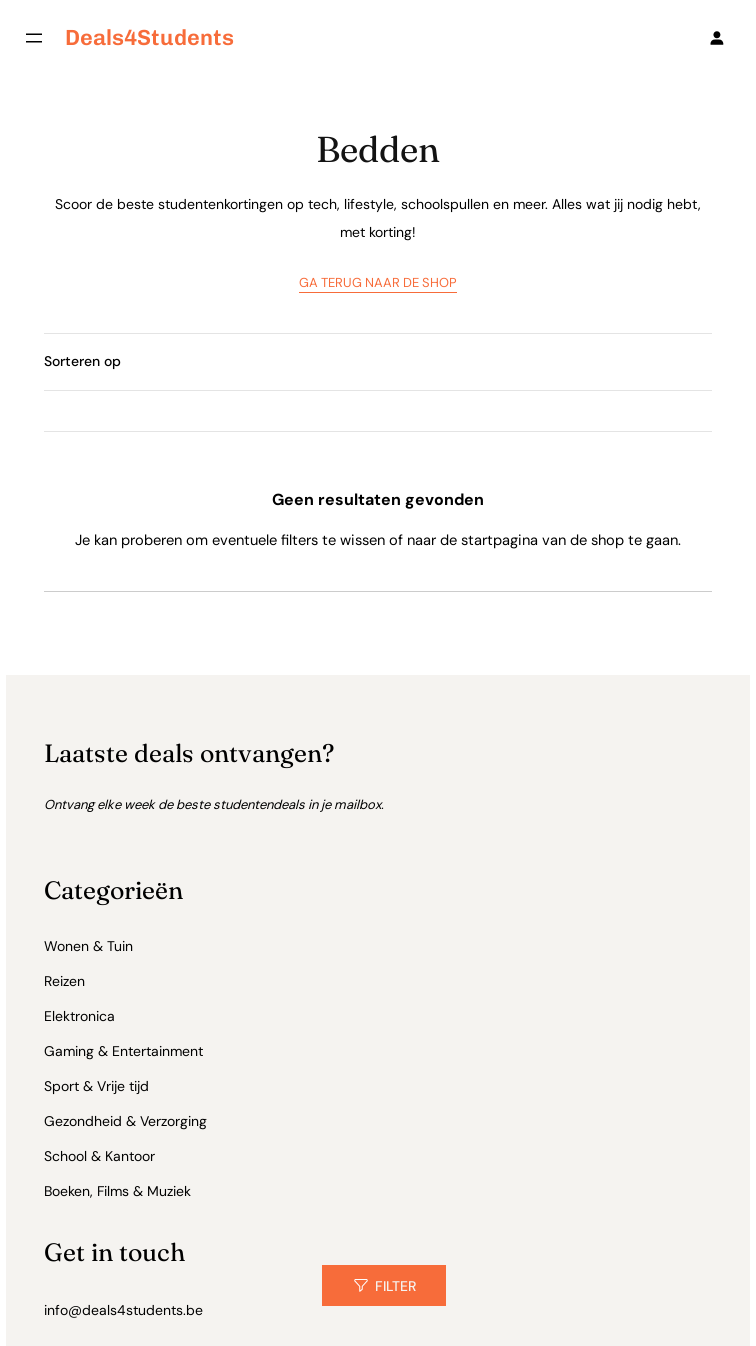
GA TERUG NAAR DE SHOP (378, 282)
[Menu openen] (34, 38)
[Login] (716, 37)
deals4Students (149, 37)
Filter (395, 1286)
